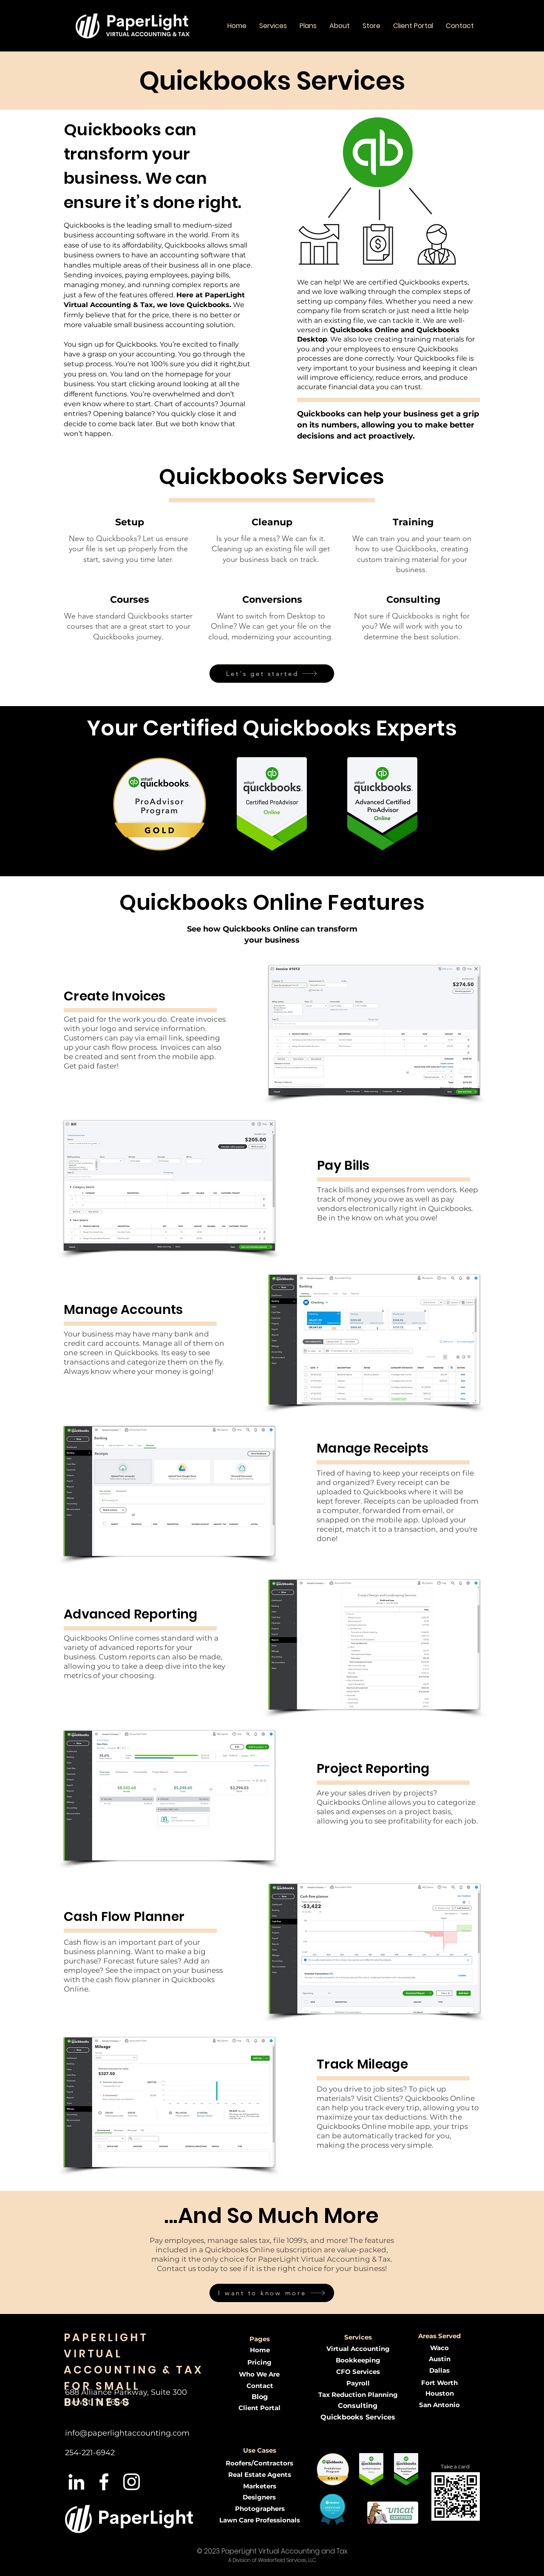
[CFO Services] (357, 2371)
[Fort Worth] (439, 2382)
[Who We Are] (259, 2374)
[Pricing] (259, 2362)
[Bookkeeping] (357, 2360)
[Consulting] (357, 2406)
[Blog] (259, 2397)
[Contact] (259, 2385)
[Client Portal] (259, 2408)
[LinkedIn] (76, 2482)
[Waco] (439, 2348)
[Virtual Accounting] (358, 2348)
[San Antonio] (439, 2405)
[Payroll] (357, 2383)
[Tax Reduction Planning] (358, 2394)
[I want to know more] (271, 2292)
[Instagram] (131, 2482)
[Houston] (439, 2393)
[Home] (259, 2350)
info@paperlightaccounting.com (127, 2433)
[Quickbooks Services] (357, 2417)
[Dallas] (439, 2370)
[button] (273, 26)
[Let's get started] (271, 673)
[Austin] (439, 2359)
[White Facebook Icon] (104, 2482)
